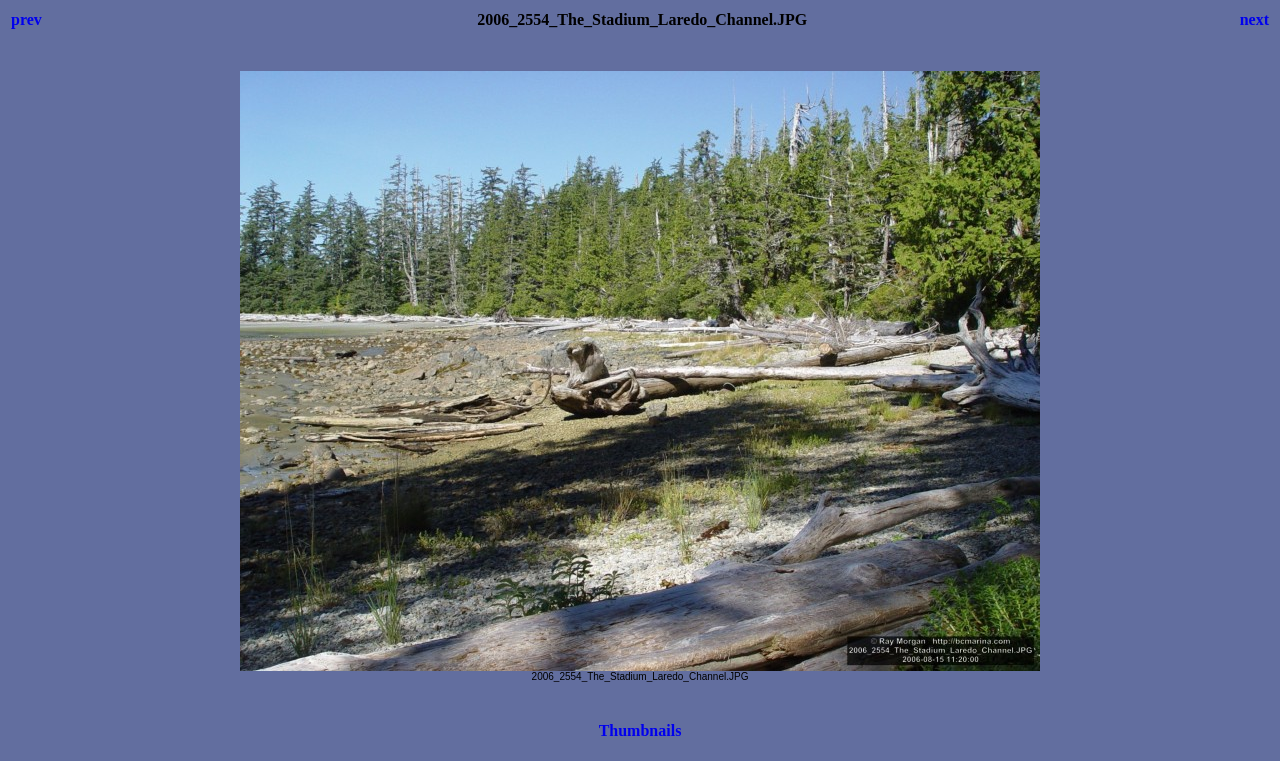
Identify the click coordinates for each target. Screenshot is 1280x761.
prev (26, 19)
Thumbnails (640, 730)
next (1254, 19)
